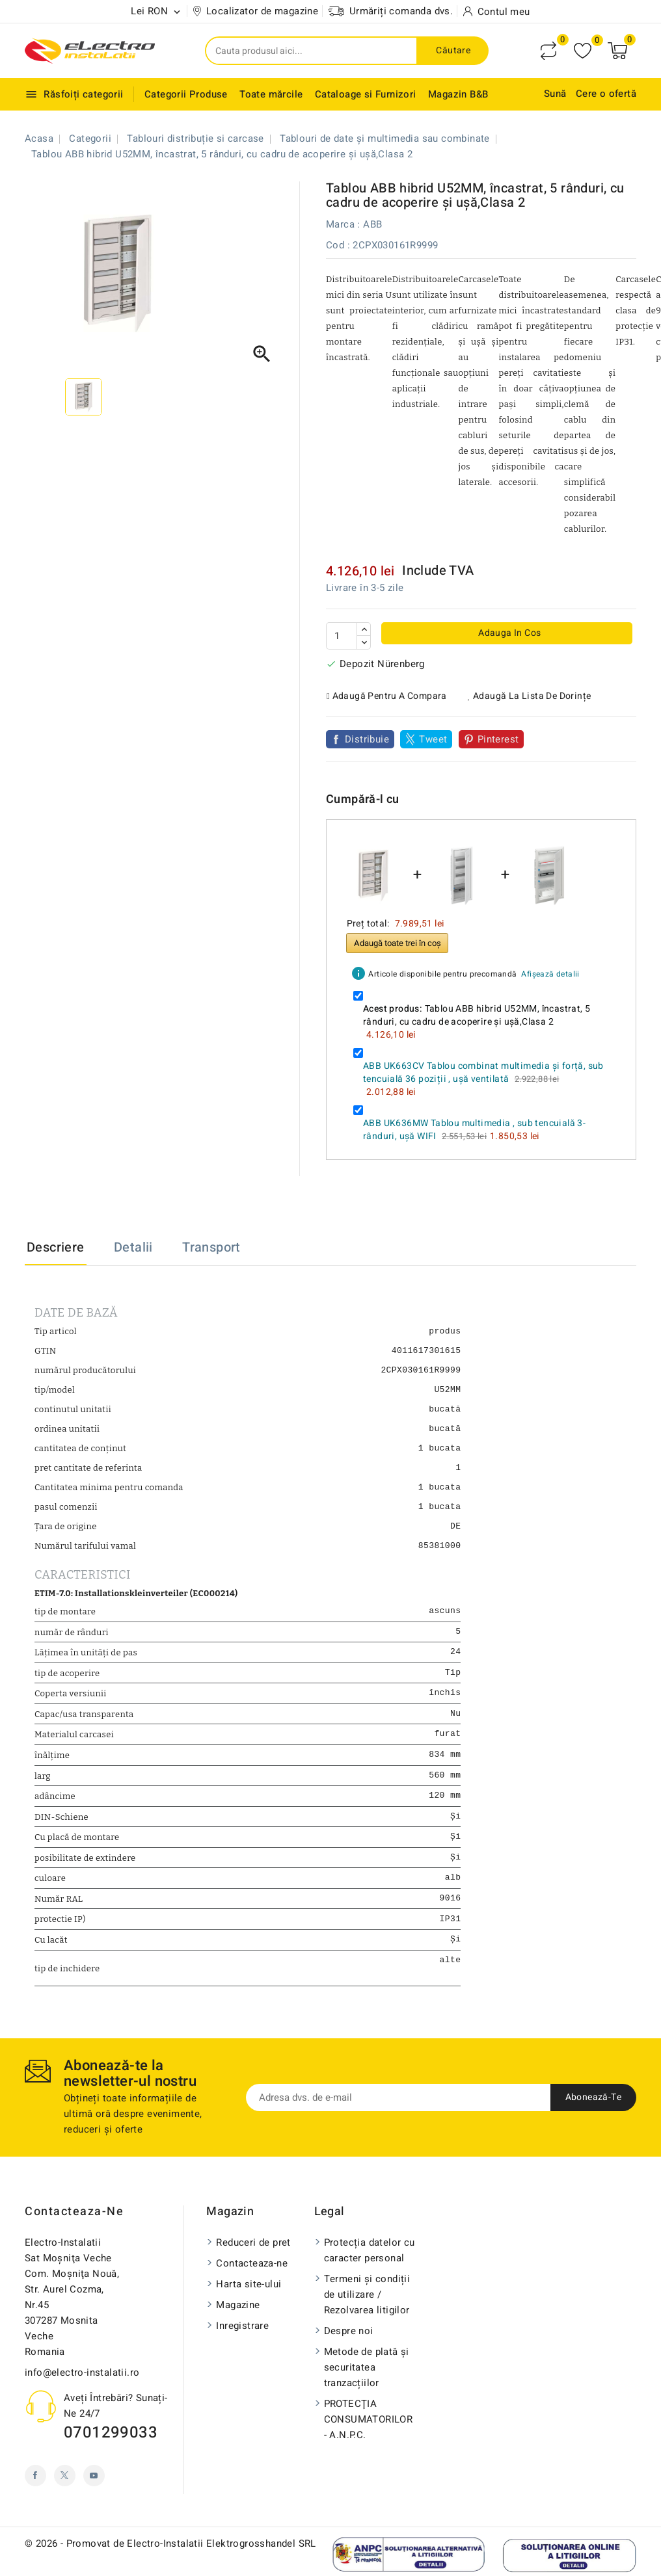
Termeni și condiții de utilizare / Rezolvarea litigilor (367, 2307)
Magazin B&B (458, 94)
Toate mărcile (271, 94)
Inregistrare (242, 2338)
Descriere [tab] (56, 1247)
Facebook (35, 2488)
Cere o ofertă (606, 93)
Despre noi (348, 2343)
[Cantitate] (341, 636)
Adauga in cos (508, 633)
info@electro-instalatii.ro (82, 2385)
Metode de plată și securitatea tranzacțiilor (366, 2379)
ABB (372, 224)
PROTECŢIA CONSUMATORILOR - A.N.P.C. (368, 2431)
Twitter (64, 2488)
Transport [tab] (211, 1247)
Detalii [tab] (133, 1247)
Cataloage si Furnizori (365, 94)
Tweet (433, 739)
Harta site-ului (248, 2296)
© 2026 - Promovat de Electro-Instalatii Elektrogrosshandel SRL (170, 2556)
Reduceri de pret (253, 2255)
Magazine (238, 2317)
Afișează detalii (550, 974)
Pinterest (498, 739)
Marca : (343, 224)
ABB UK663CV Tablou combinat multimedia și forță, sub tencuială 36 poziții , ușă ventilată (483, 1072)
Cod (335, 245)
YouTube (94, 2488)
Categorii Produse (186, 94)
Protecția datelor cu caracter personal (369, 2263)
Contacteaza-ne (74, 2224)
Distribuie (367, 739)
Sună (555, 93)
